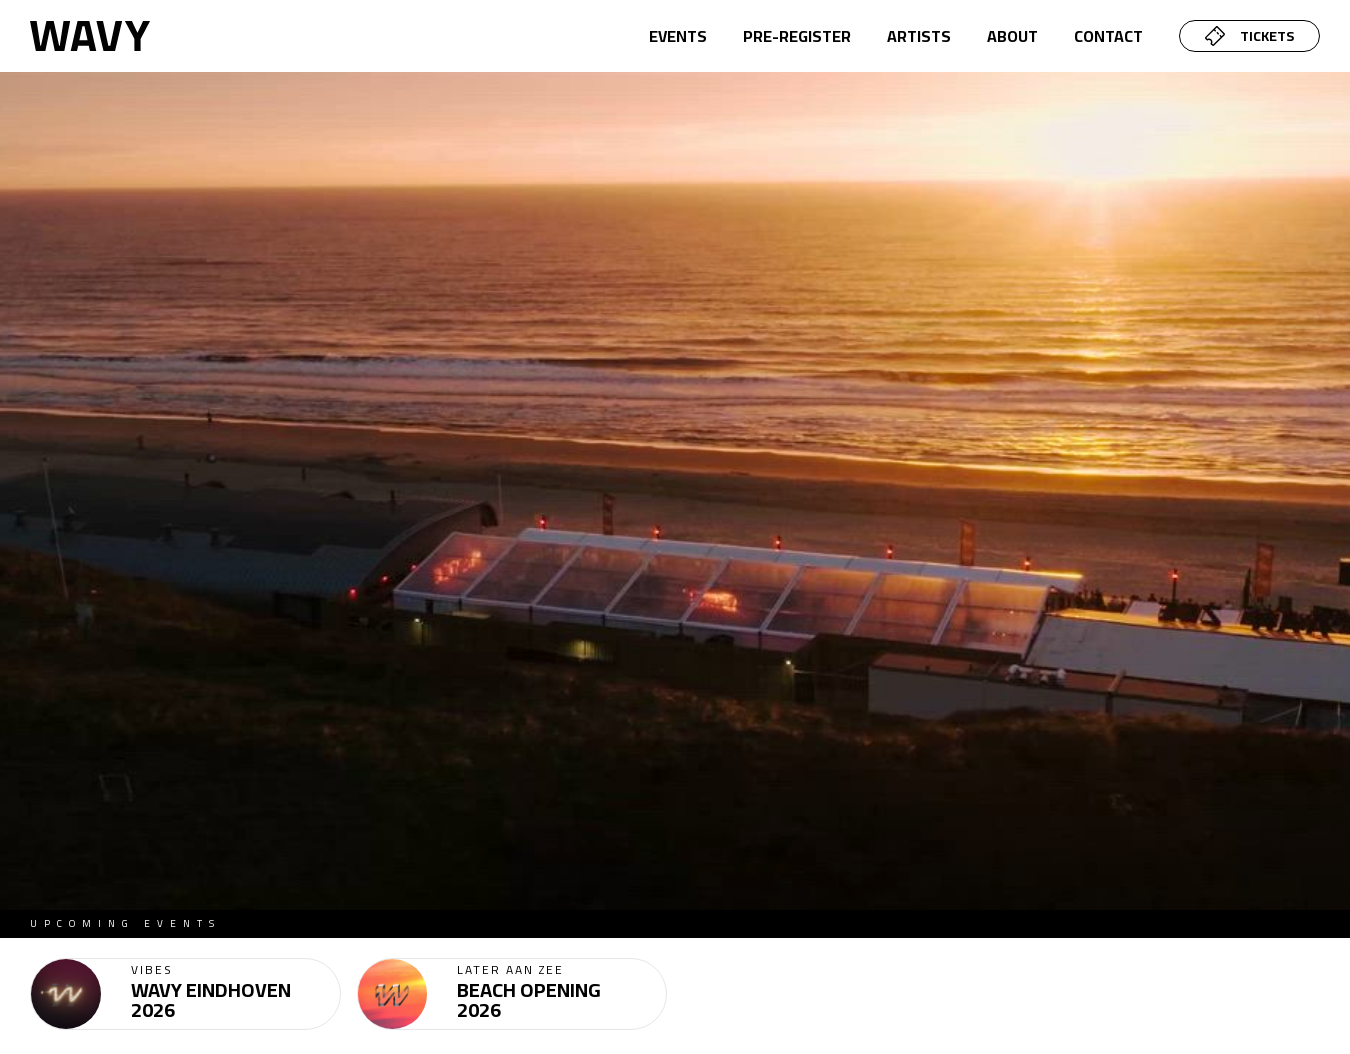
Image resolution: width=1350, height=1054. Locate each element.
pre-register (797, 36)
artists (919, 36)
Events (678, 36)
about (1012, 36)
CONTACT (1108, 36)
